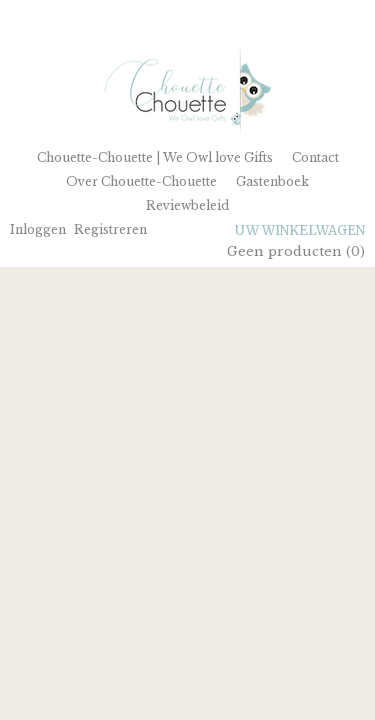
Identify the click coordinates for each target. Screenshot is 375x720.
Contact (315, 157)
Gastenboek (272, 181)
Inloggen (38, 229)
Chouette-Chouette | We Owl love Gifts (155, 157)
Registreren (110, 229)
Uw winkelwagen (300, 230)
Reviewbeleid (187, 205)
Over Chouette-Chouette (141, 181)
